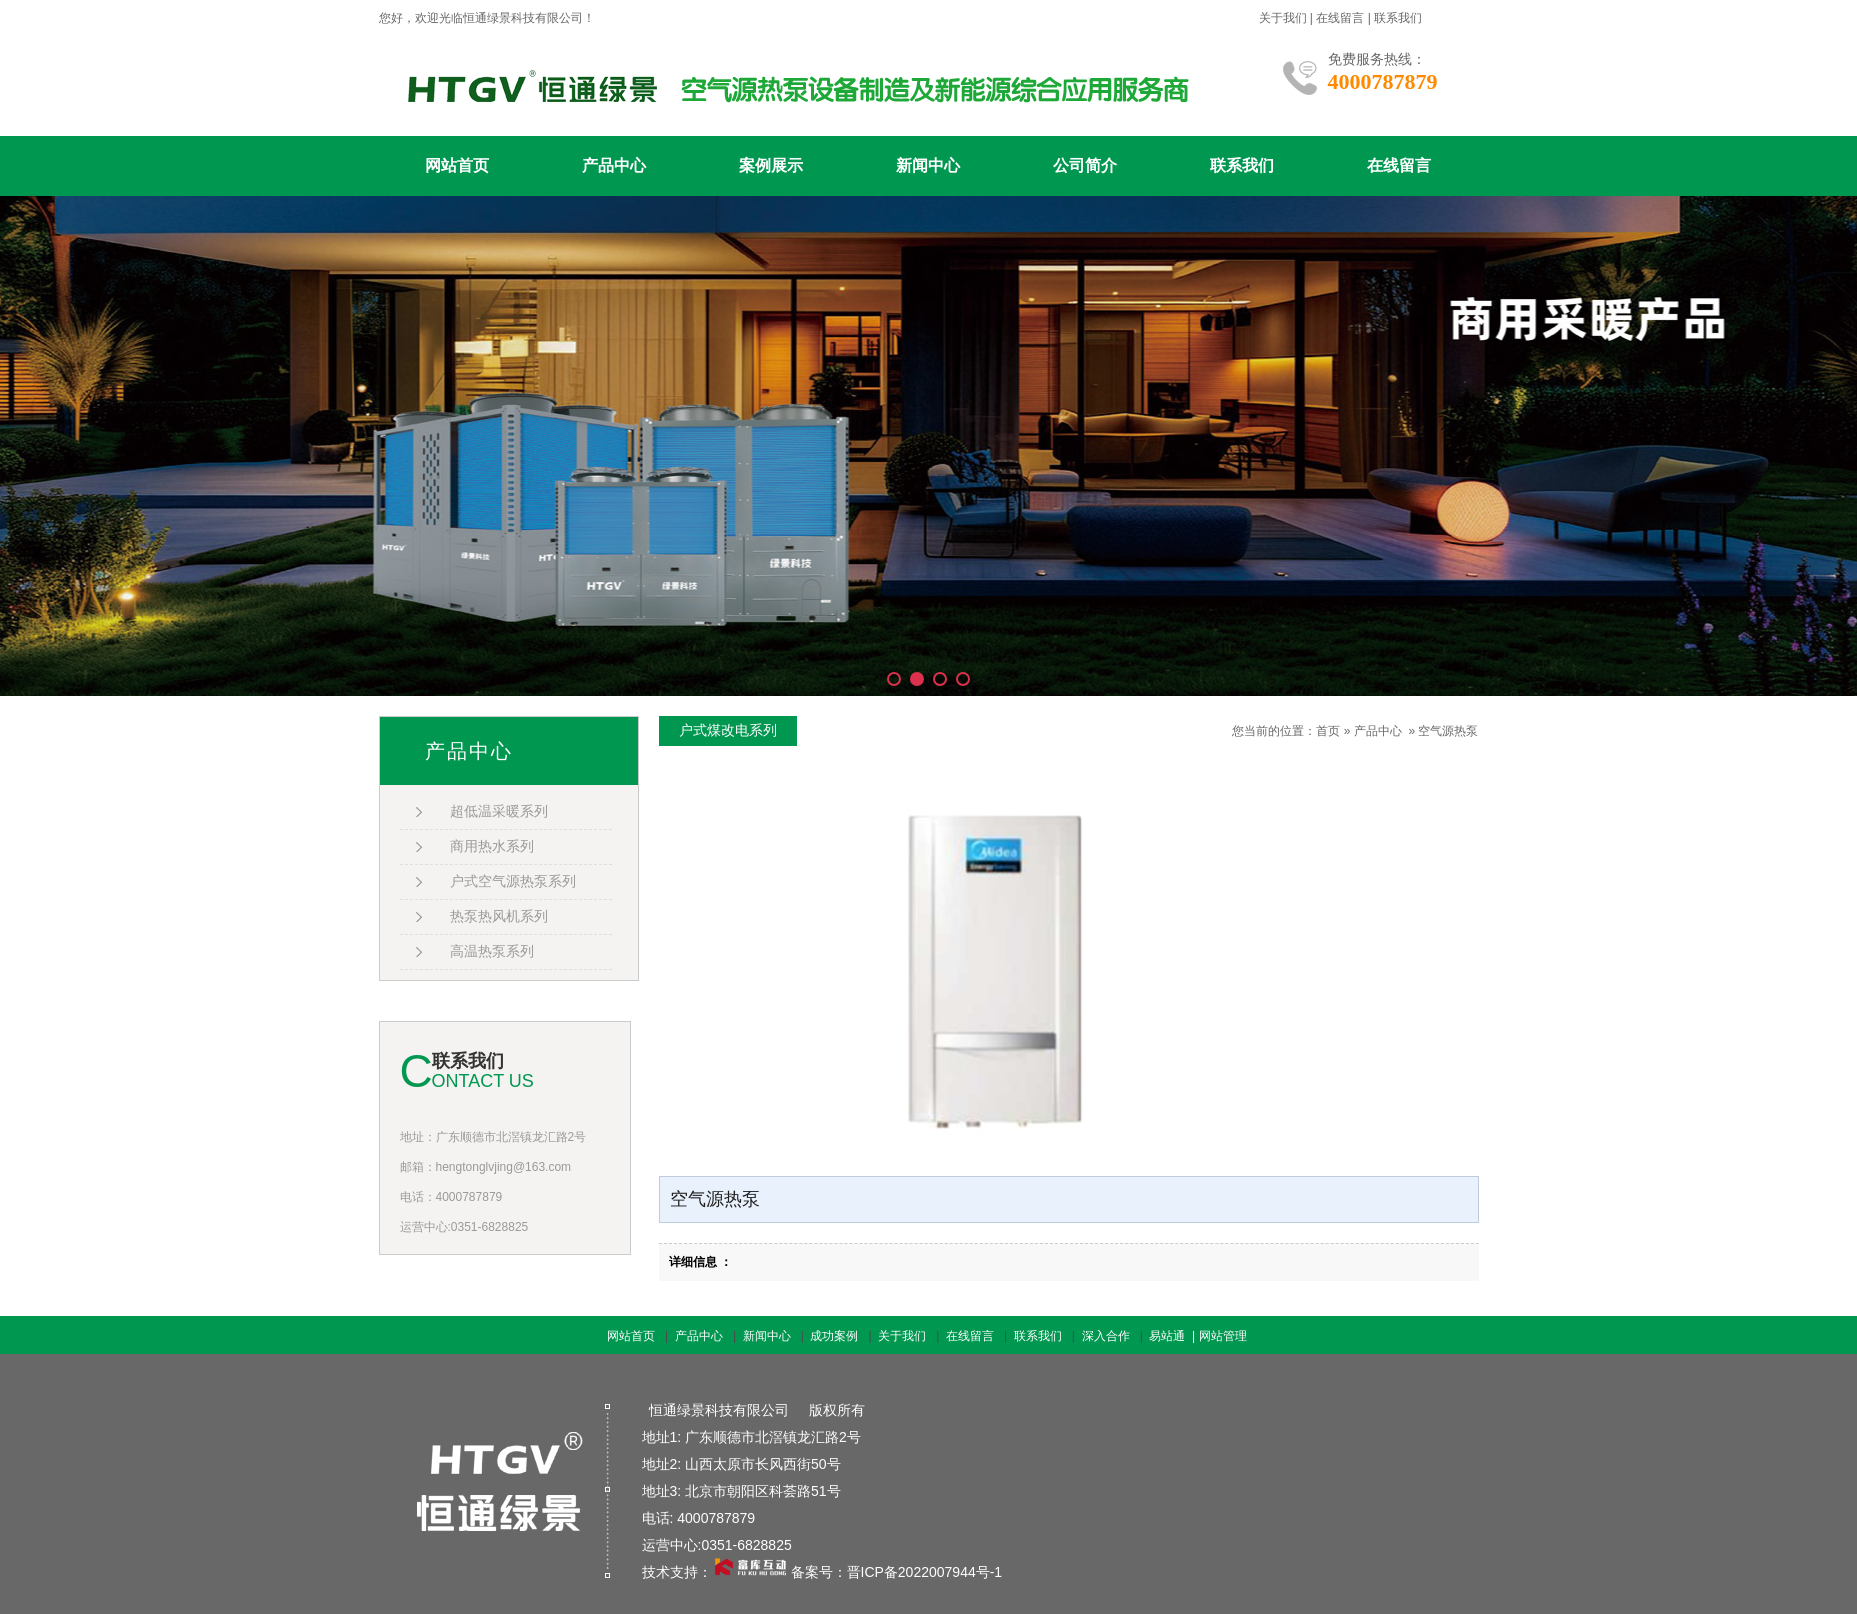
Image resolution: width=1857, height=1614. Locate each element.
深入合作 (1106, 1336)
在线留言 (1340, 18)
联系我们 (1398, 18)
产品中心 (614, 165)
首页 (1328, 731)
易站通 (1173, 1336)
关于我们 (1283, 18)
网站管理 (1223, 1336)
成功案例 (834, 1336)
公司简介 (1085, 165)
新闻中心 (928, 165)
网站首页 (457, 165)
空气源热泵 (1448, 731)
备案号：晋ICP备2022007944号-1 (897, 1572)
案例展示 (771, 165)
